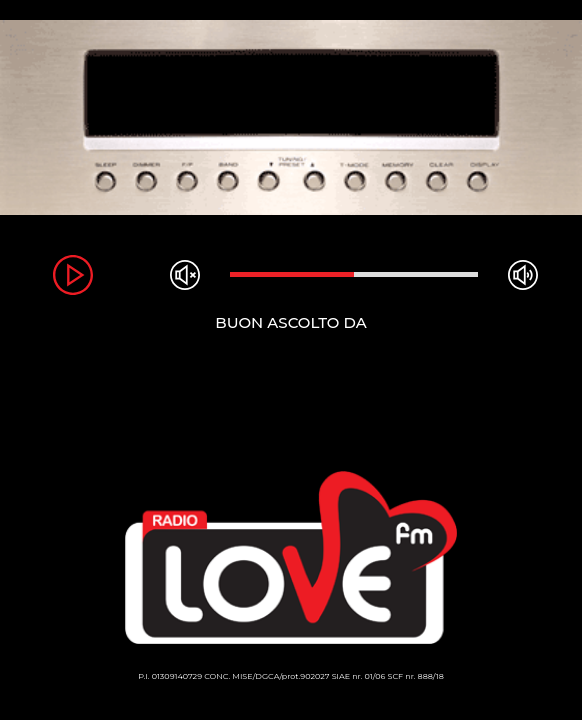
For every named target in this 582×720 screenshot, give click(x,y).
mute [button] (185, 275)
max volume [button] (523, 275)
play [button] (73, 275)
